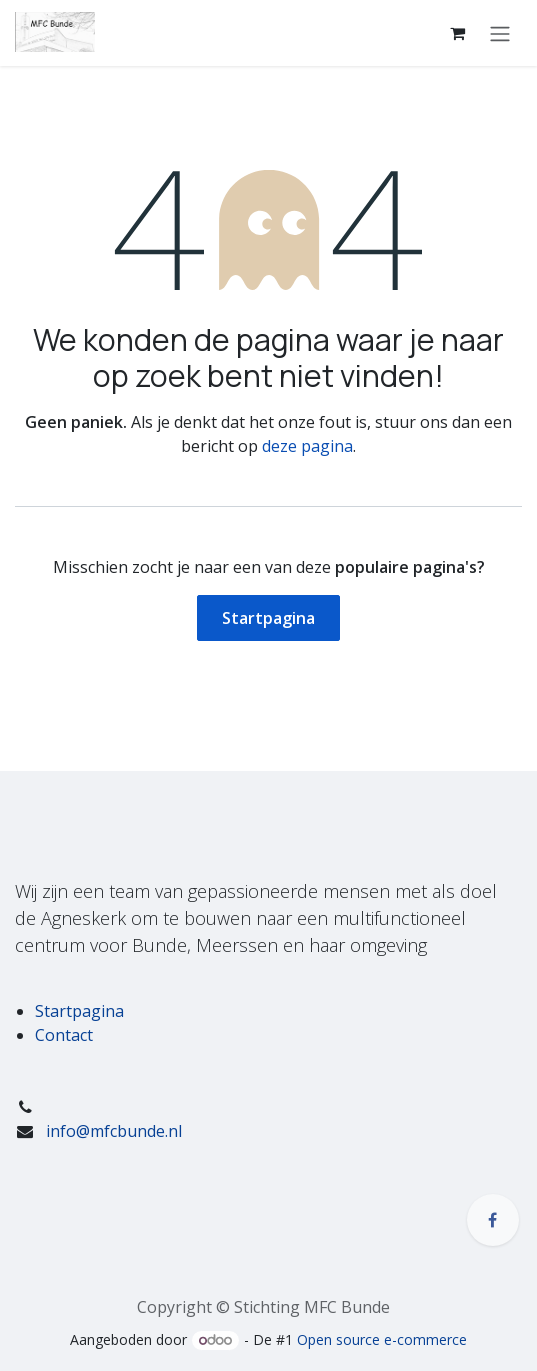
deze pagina (307, 446)
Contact (64, 1035)
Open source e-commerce (382, 1339)
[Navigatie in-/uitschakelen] (500, 33)
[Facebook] (493, 1220)
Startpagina (268, 618)
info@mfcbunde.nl (114, 1131)
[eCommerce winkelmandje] (457, 33)
